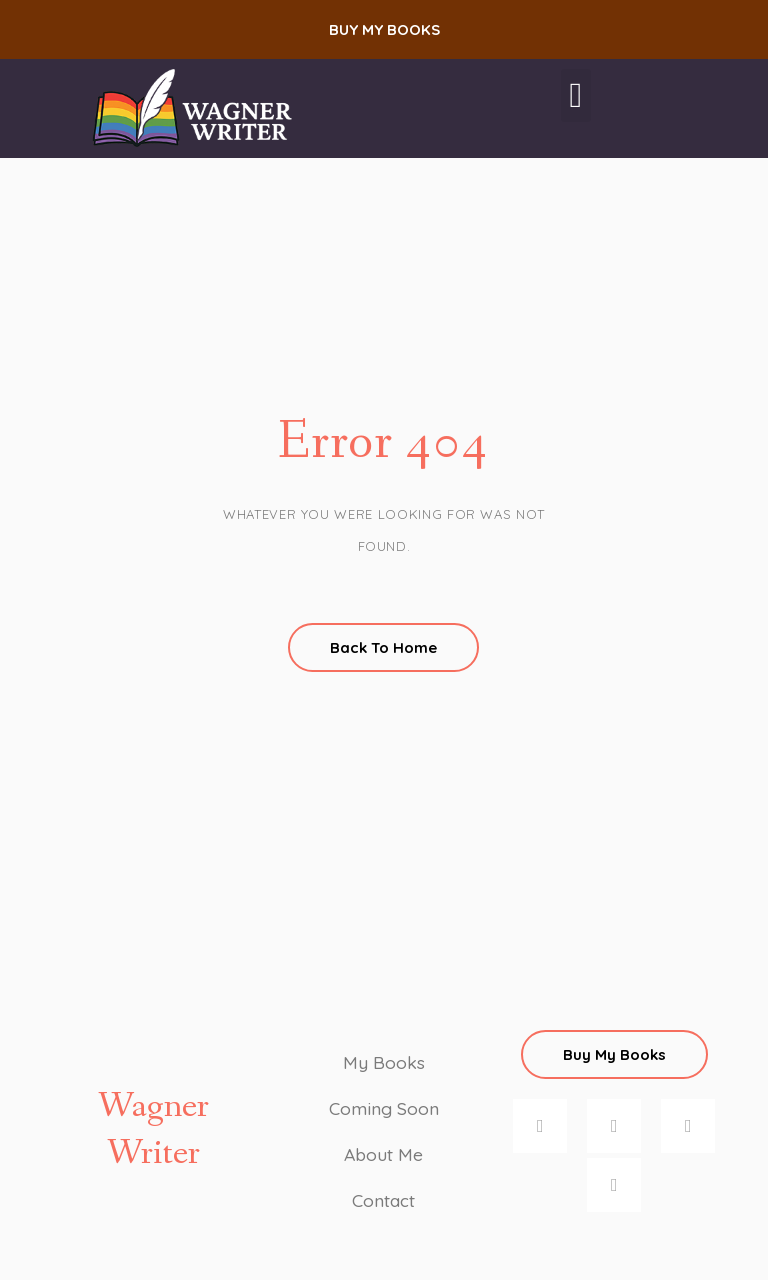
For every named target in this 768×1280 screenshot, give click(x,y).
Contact (383, 1199)
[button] (384, 29)
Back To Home (383, 647)
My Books (384, 1061)
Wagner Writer (153, 1130)
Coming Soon (384, 1107)
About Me (384, 1153)
